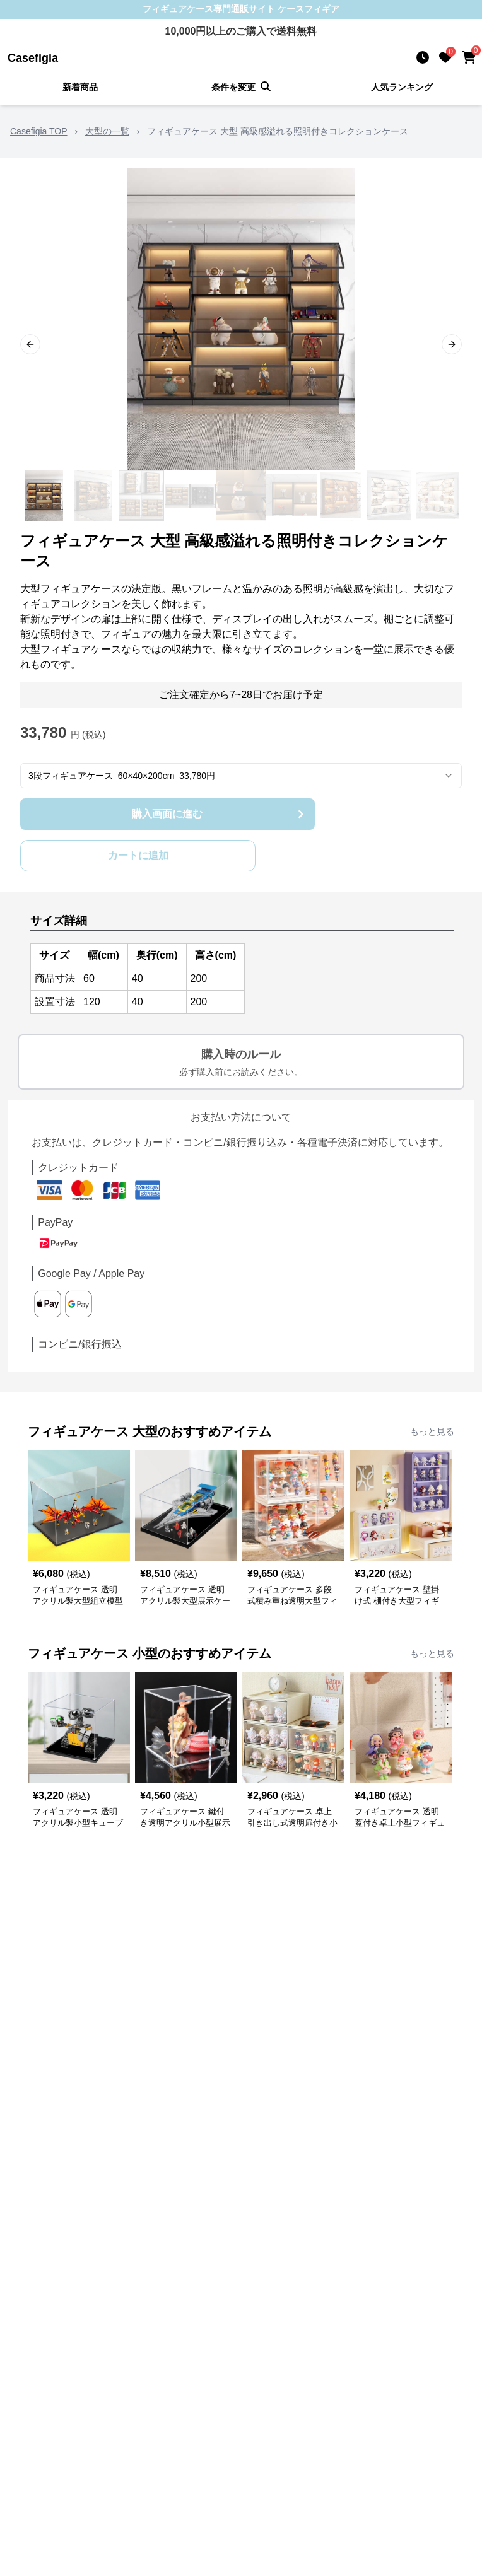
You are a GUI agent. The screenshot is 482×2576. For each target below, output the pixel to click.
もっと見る (432, 1431)
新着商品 (80, 87)
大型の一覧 (107, 131)
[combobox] (241, 775)
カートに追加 (138, 855)
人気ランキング (402, 87)
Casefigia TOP (39, 131)
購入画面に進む (219, 814)
